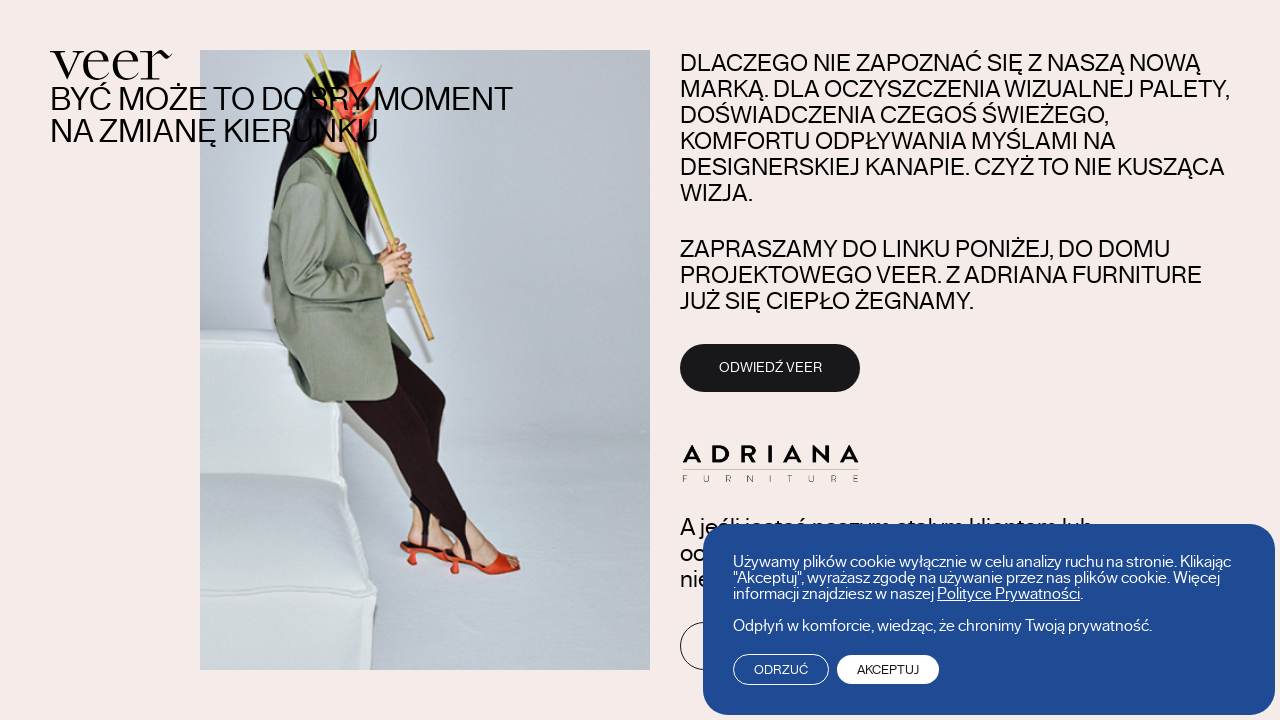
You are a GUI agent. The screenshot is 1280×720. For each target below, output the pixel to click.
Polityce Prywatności (1008, 594)
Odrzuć (781, 669)
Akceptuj (888, 669)
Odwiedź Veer (770, 368)
